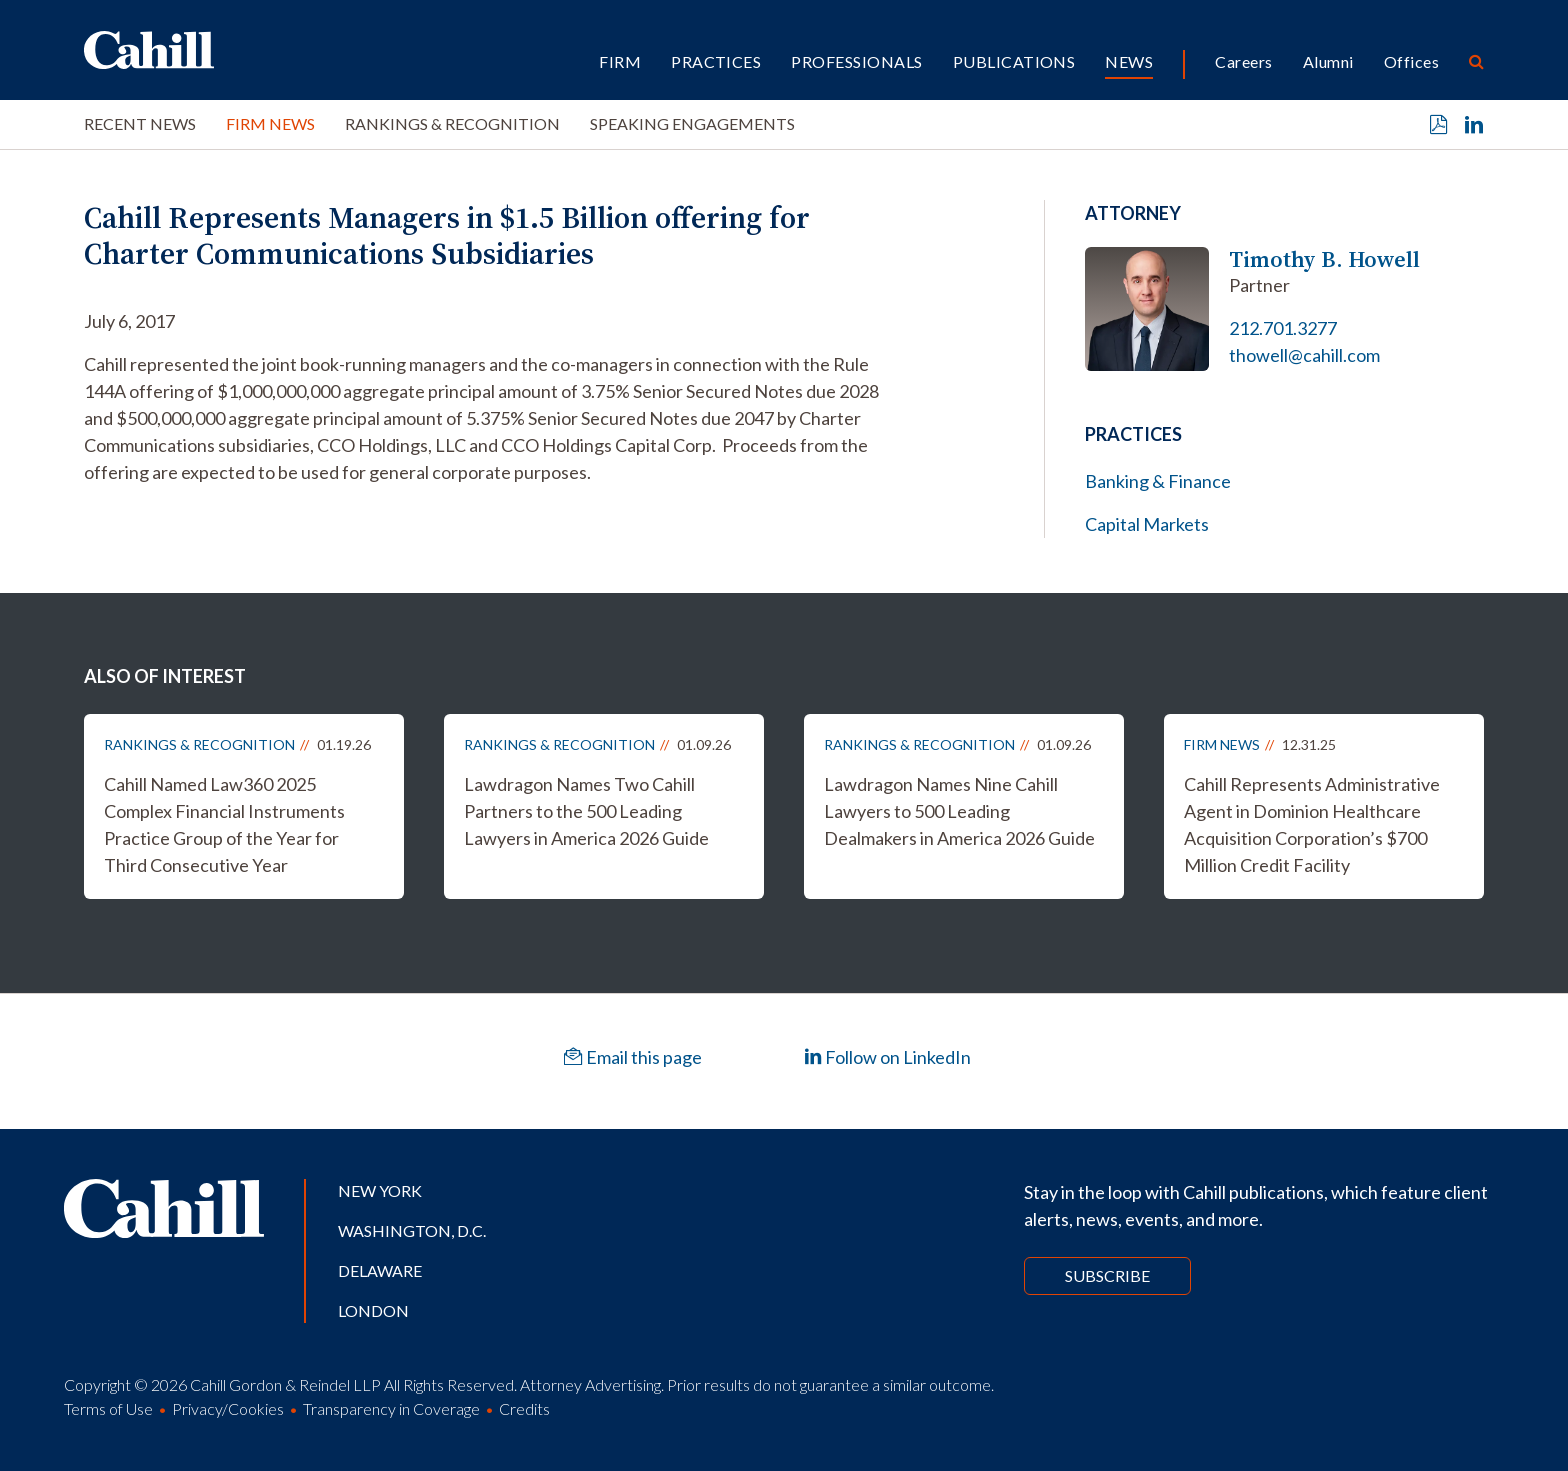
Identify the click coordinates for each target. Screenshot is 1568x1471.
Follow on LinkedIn (887, 1057)
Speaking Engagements (692, 123)
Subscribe (1107, 1275)
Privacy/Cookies (228, 1408)
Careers (1243, 61)
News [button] (1129, 61)
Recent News (140, 123)
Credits (524, 1408)
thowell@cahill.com (1304, 355)
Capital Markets (1147, 524)
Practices (716, 61)
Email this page (633, 1057)
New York (380, 1190)
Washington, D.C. (412, 1230)
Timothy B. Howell (1324, 259)
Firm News (270, 123)
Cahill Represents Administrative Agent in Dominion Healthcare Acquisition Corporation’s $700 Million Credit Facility (1312, 824)
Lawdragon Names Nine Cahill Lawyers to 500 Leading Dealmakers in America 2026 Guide (959, 811)
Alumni (1328, 61)
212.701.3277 (1283, 328)
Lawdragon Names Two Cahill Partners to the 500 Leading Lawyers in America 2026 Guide (586, 811)
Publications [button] (1014, 61)
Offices (1411, 61)
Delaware (380, 1270)
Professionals (856, 61)
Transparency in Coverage (391, 1408)
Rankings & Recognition (452, 123)
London (373, 1310)
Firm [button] (620, 61)
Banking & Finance (1158, 481)
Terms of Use (108, 1408)
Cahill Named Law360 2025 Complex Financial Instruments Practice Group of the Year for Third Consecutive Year (224, 824)
